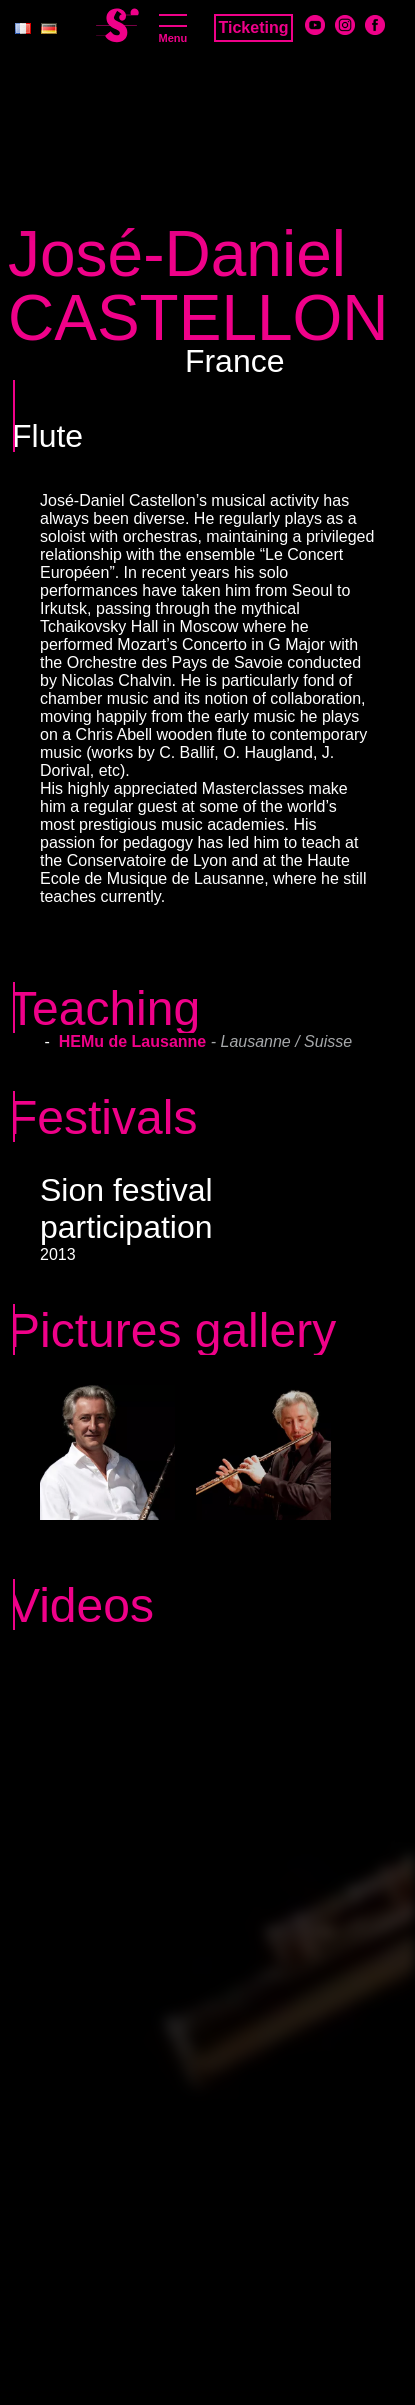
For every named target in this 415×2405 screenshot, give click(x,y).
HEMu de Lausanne (135, 1041)
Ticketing (254, 27)
